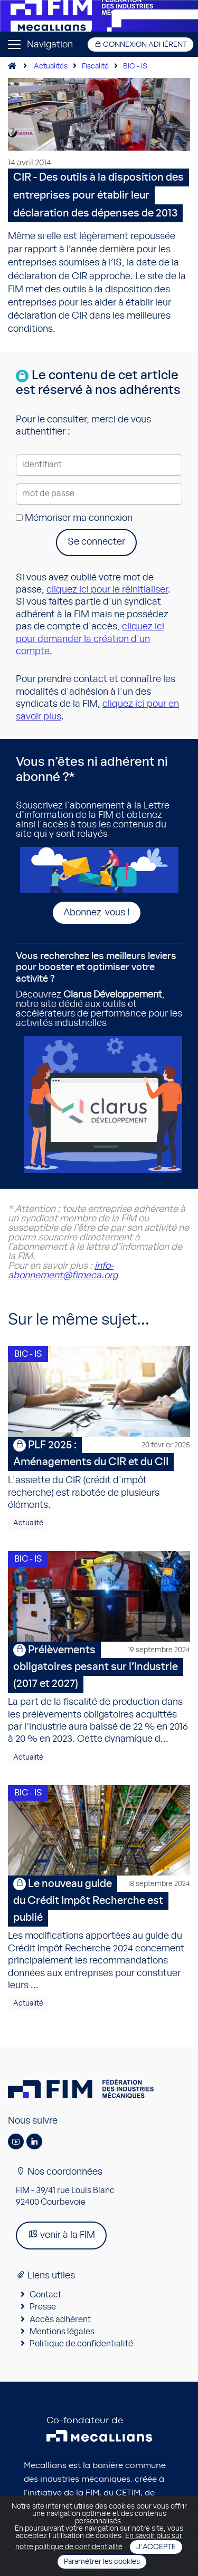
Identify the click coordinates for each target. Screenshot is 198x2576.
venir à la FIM (61, 2234)
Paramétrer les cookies (102, 2561)
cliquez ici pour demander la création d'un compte (90, 639)
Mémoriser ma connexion (74, 518)
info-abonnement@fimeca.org (63, 1270)
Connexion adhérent (140, 44)
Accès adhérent (60, 2319)
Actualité (28, 1523)
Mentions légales (62, 2331)
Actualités (51, 66)
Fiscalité (95, 66)
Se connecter (96, 542)
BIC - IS (135, 66)
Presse (43, 2307)
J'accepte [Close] (156, 2547)
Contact (45, 2295)
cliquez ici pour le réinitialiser (107, 590)
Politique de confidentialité (81, 2344)
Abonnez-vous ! (96, 912)
